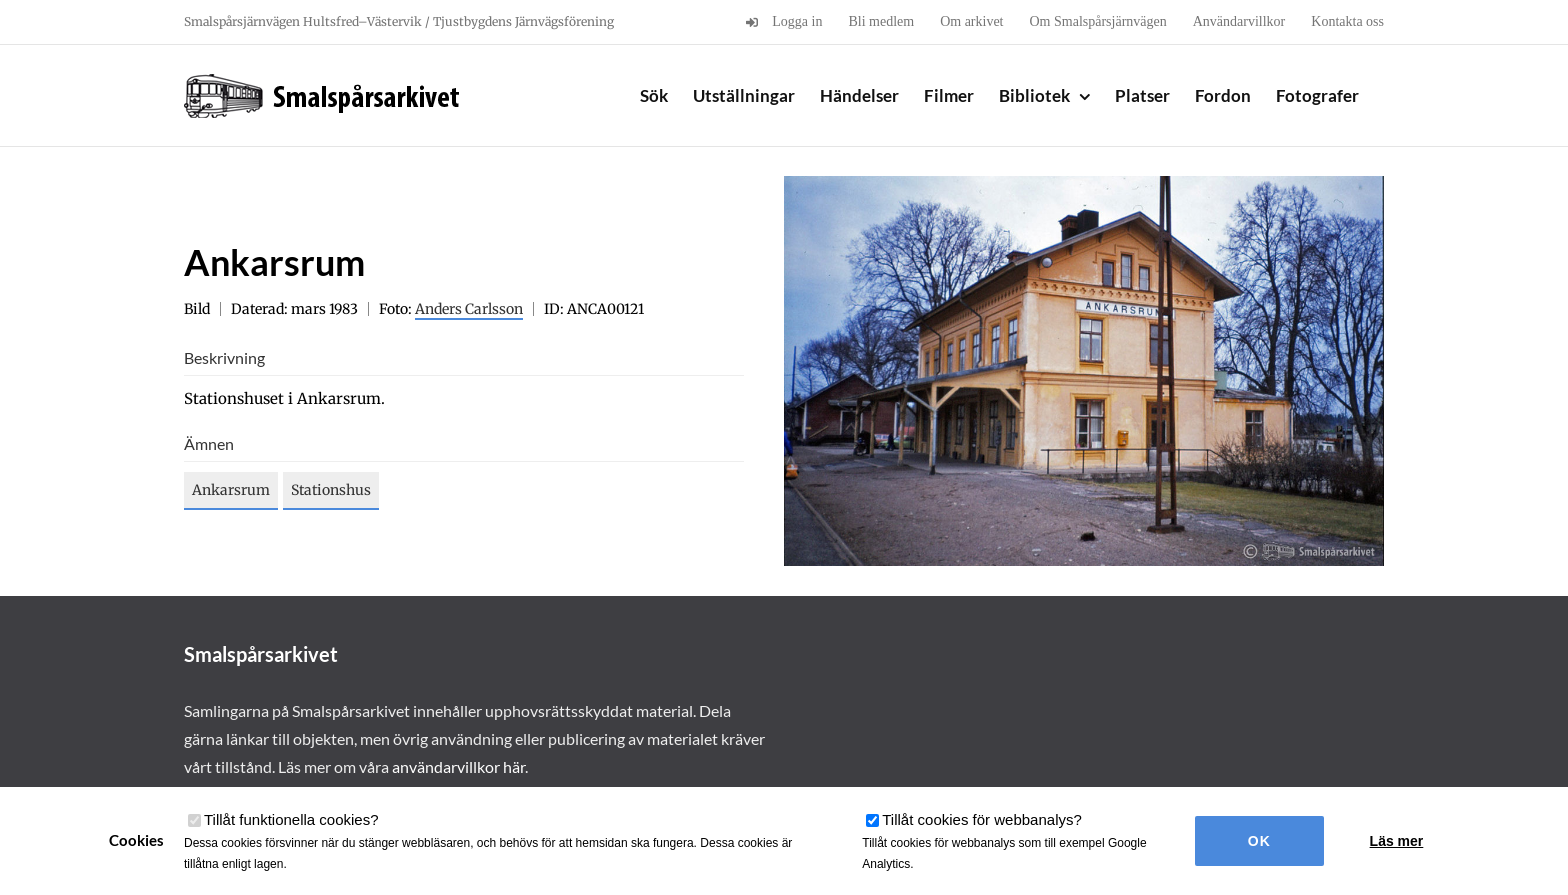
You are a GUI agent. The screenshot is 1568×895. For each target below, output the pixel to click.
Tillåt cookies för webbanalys (982, 819)
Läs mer (1397, 841)
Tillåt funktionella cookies (291, 819)
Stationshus (331, 490)
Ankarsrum (231, 490)
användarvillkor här (458, 766)
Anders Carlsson (469, 309)
